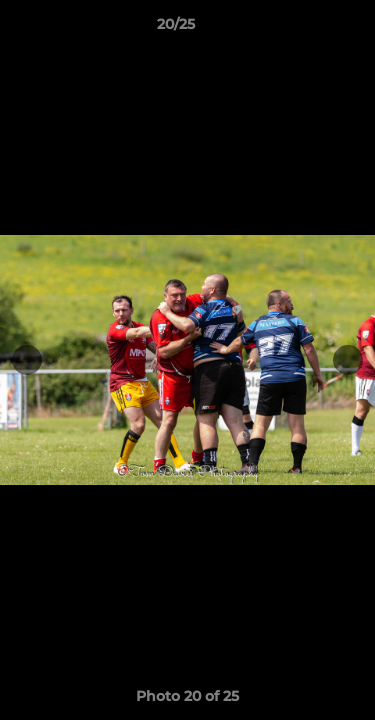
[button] (303, 29)
